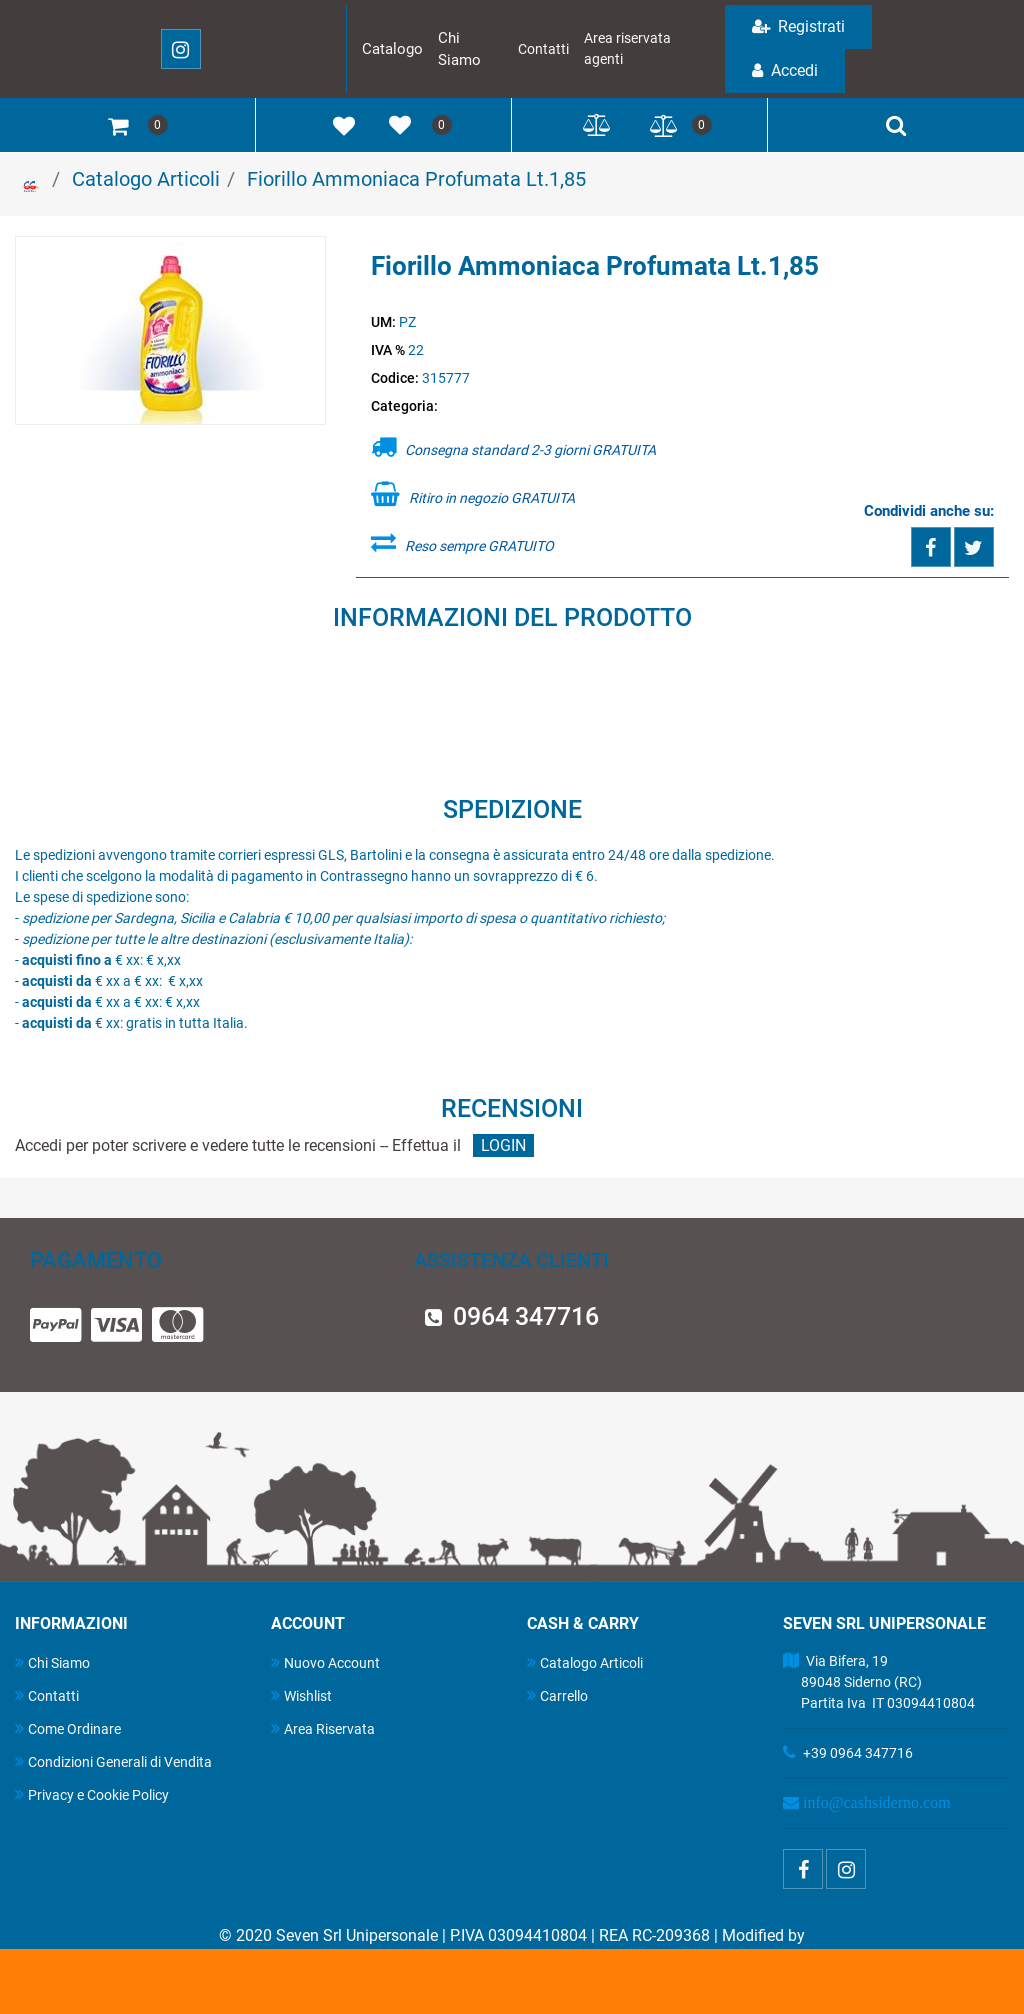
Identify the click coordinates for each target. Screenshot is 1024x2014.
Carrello (557, 1695)
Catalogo (392, 49)
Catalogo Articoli (146, 179)
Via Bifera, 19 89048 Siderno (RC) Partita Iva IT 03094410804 (879, 1682)
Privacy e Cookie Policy (92, 1794)
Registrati (798, 26)
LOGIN (503, 1145)
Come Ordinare (68, 1728)
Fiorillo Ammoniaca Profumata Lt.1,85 (416, 179)
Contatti (543, 49)
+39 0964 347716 (858, 1753)
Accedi (785, 70)
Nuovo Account (325, 1662)
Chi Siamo (52, 1662)
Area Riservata (323, 1728)
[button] (171, 332)
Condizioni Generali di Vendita (113, 1761)
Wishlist (301, 1695)
